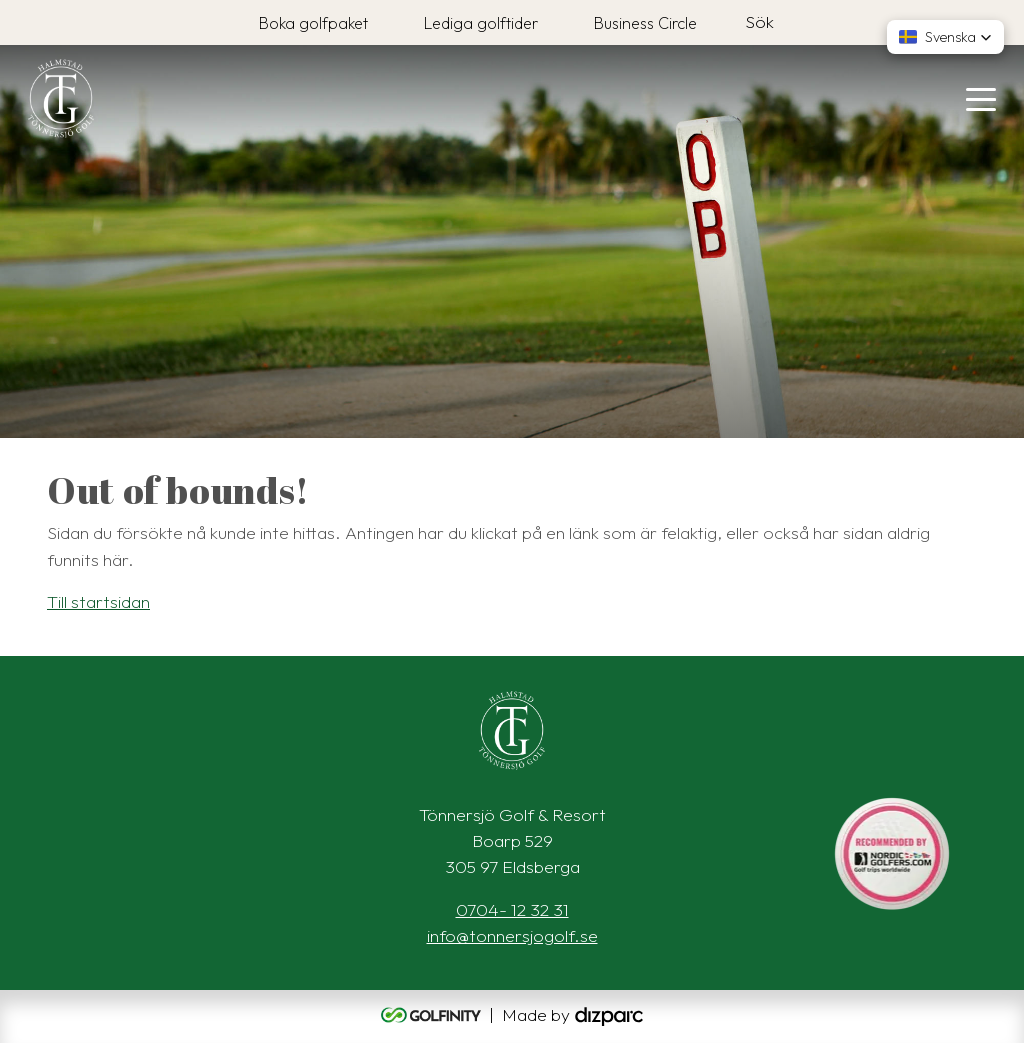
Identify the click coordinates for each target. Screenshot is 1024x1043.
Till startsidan (98, 601)
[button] (945, 37)
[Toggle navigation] (981, 98)
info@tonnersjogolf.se (512, 935)
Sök (759, 21)
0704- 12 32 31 (512, 909)
